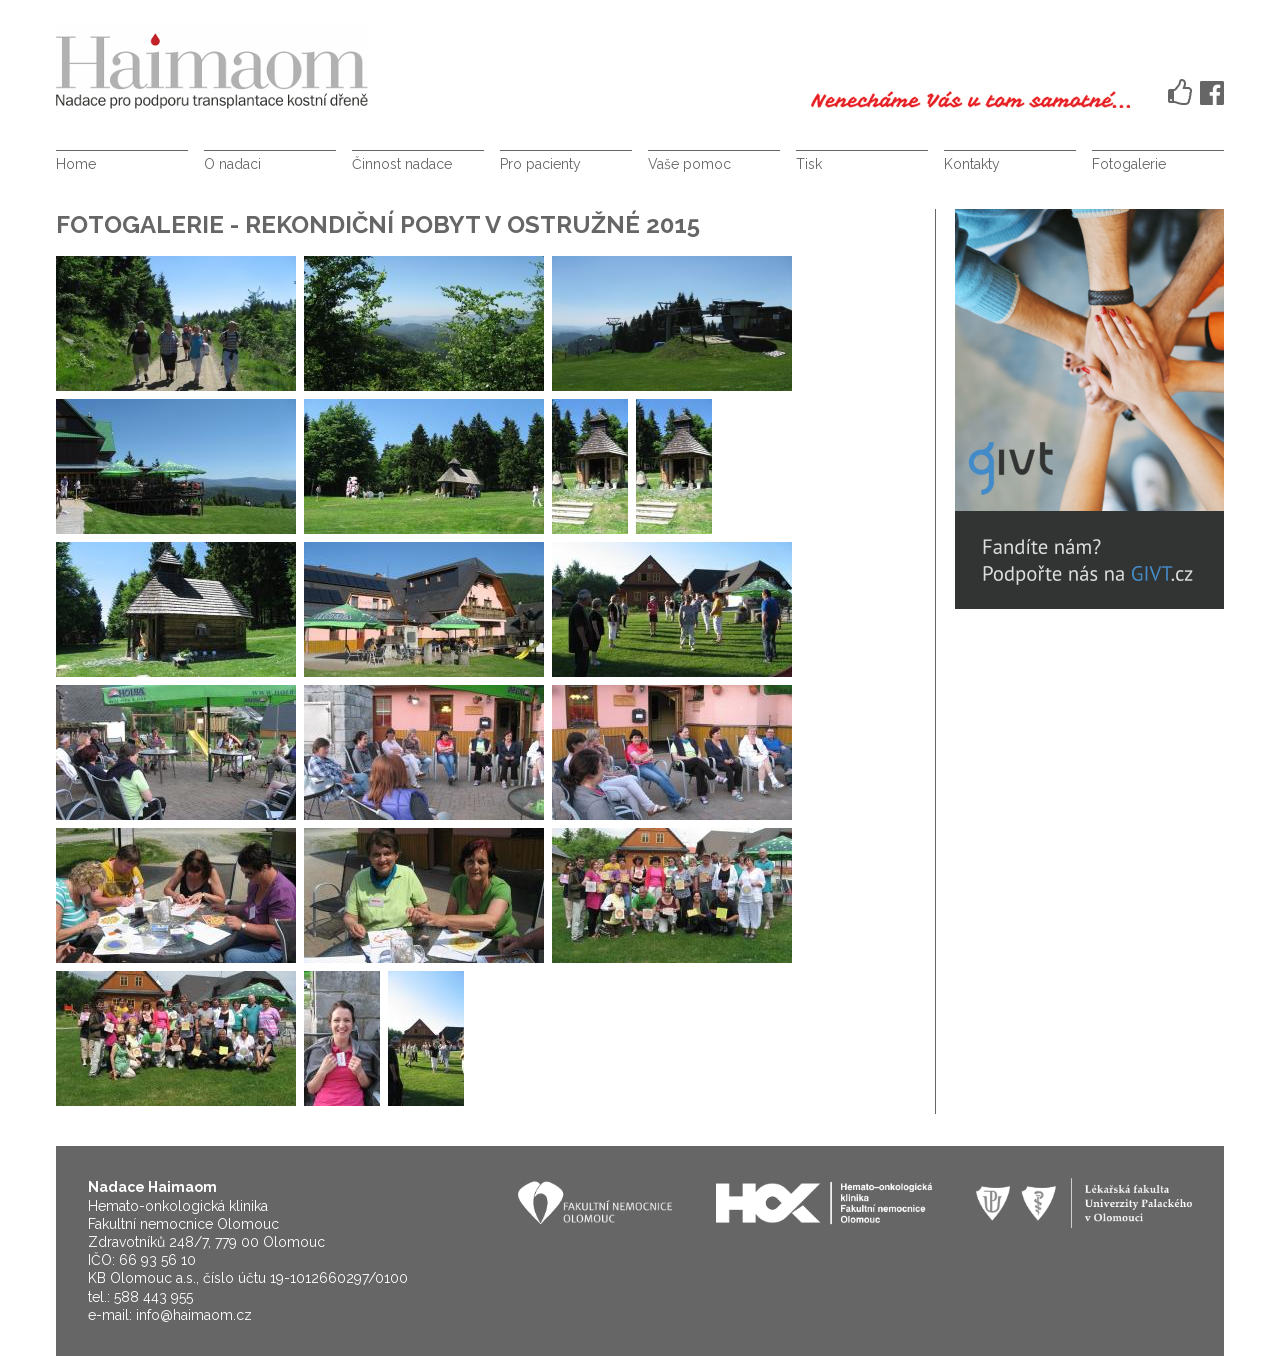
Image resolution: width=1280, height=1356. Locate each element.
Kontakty (972, 164)
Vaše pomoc (689, 164)
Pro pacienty (540, 164)
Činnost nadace (402, 164)
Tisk (809, 164)
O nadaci (232, 164)
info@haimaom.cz (194, 1315)
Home (76, 164)
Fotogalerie (1129, 164)
